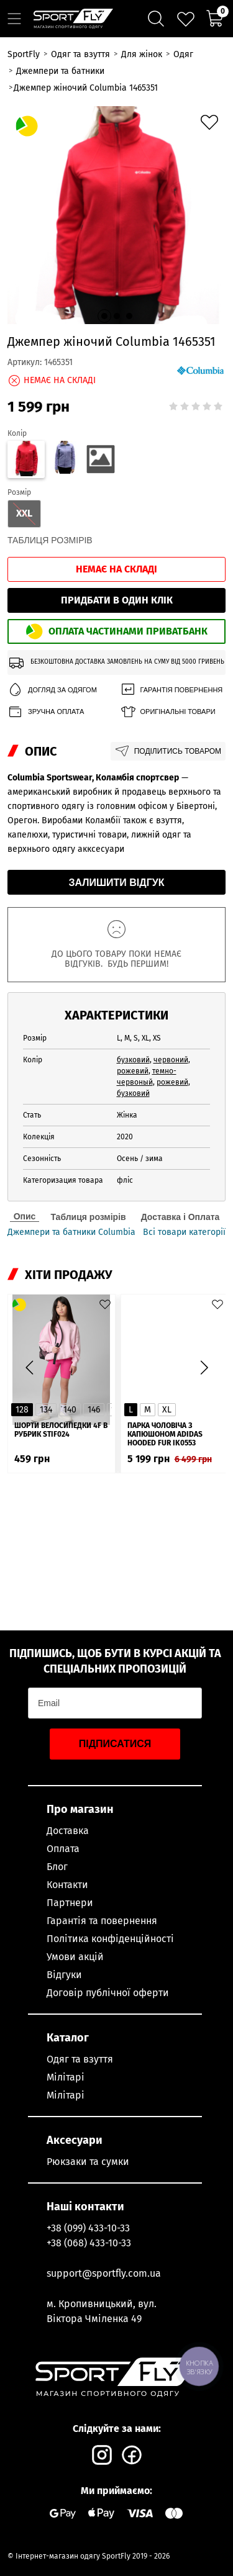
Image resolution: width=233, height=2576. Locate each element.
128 (22, 1409)
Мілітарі (66, 2077)
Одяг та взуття (80, 2059)
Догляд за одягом (52, 690)
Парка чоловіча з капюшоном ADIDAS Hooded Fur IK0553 (165, 1434)
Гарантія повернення (171, 690)
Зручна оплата (45, 712)
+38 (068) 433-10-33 (89, 2243)
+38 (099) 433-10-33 (88, 2228)
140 (69, 1409)
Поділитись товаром (168, 751)
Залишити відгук (117, 882)
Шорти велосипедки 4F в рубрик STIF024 (60, 1430)
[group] (116, 215)
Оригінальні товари (168, 712)
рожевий (132, 1071)
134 (46, 1409)
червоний (170, 1059)
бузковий (133, 1059)
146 (94, 1409)
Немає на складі (116, 569)
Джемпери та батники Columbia (71, 1232)
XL (166, 1409)
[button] (104, 316)
